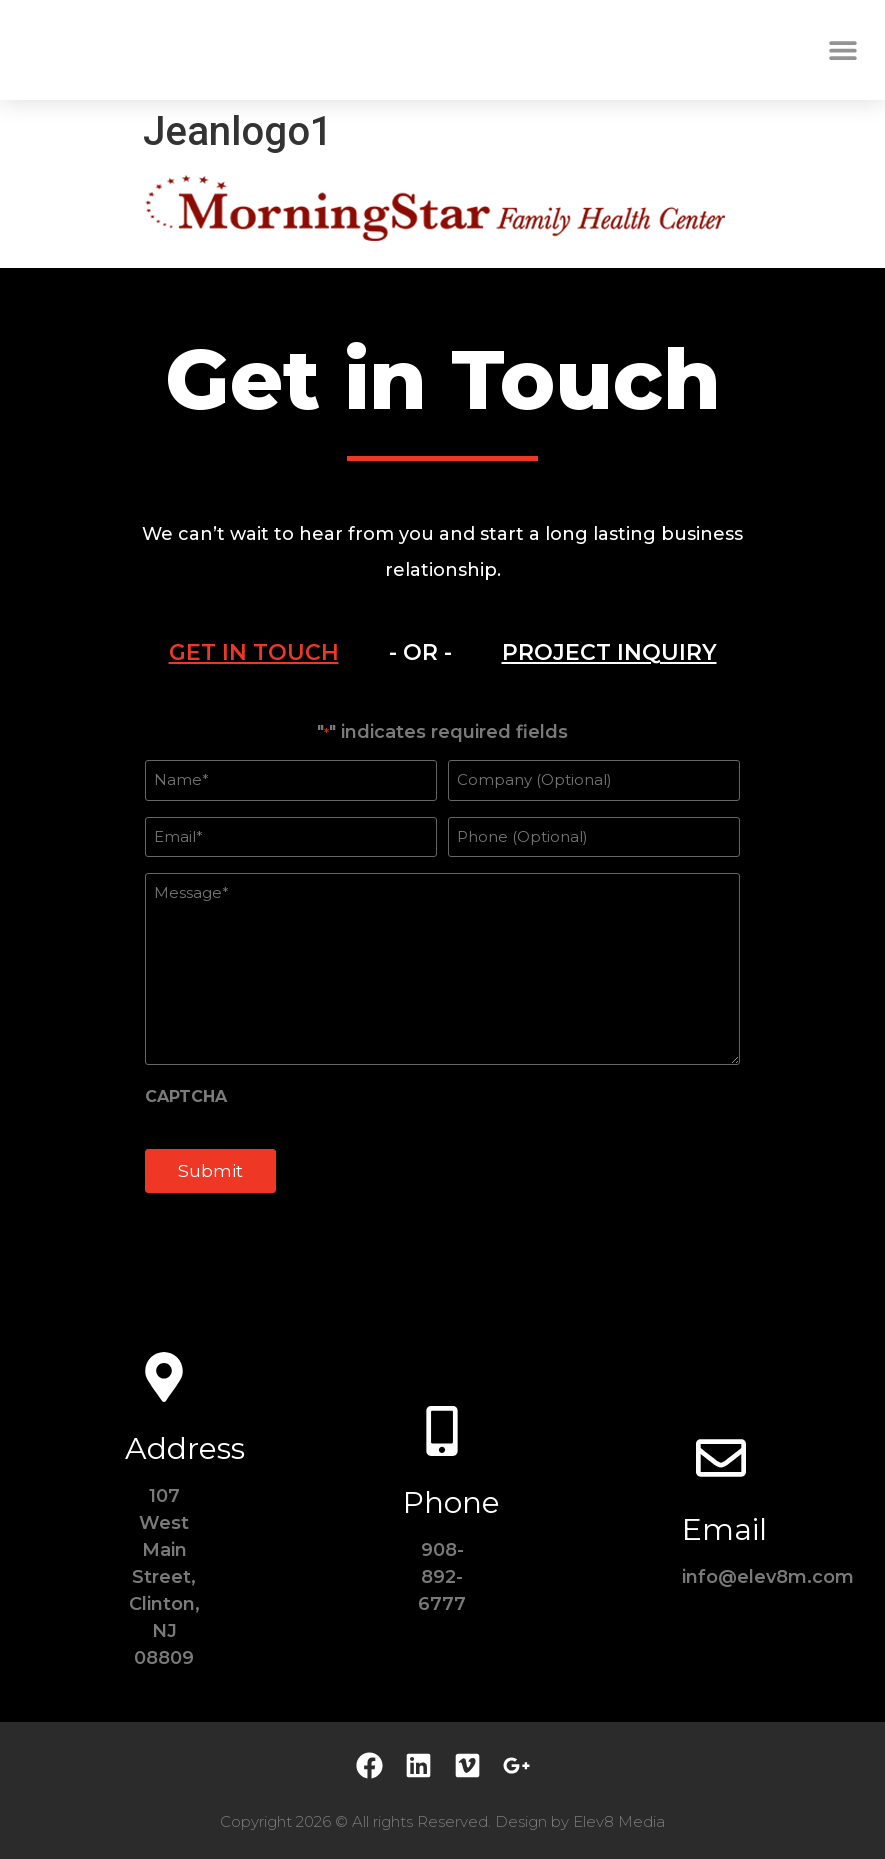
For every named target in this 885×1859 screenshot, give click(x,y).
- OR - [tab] (420, 652)
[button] (842, 50)
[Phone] (442, 1431)
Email (724, 1529)
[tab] (254, 653)
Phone (451, 1502)
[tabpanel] (442, 968)
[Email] (721, 1458)
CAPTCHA (186, 1097)
